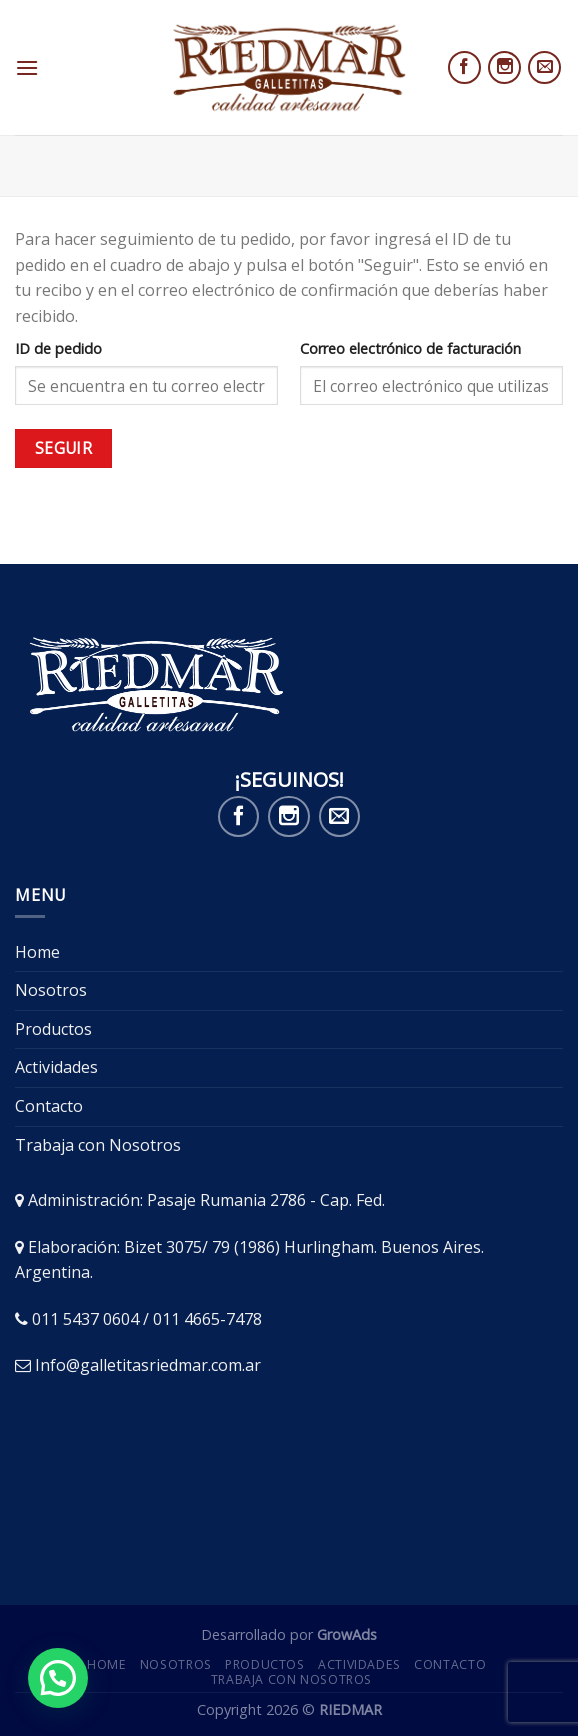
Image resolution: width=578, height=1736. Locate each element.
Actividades (56, 1067)
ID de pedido (58, 348)
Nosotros (51, 990)
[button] (58, 1678)
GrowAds (347, 1634)
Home (37, 952)
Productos (53, 1029)
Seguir (64, 448)
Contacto (49, 1106)
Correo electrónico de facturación (410, 348)
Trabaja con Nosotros (98, 1145)
